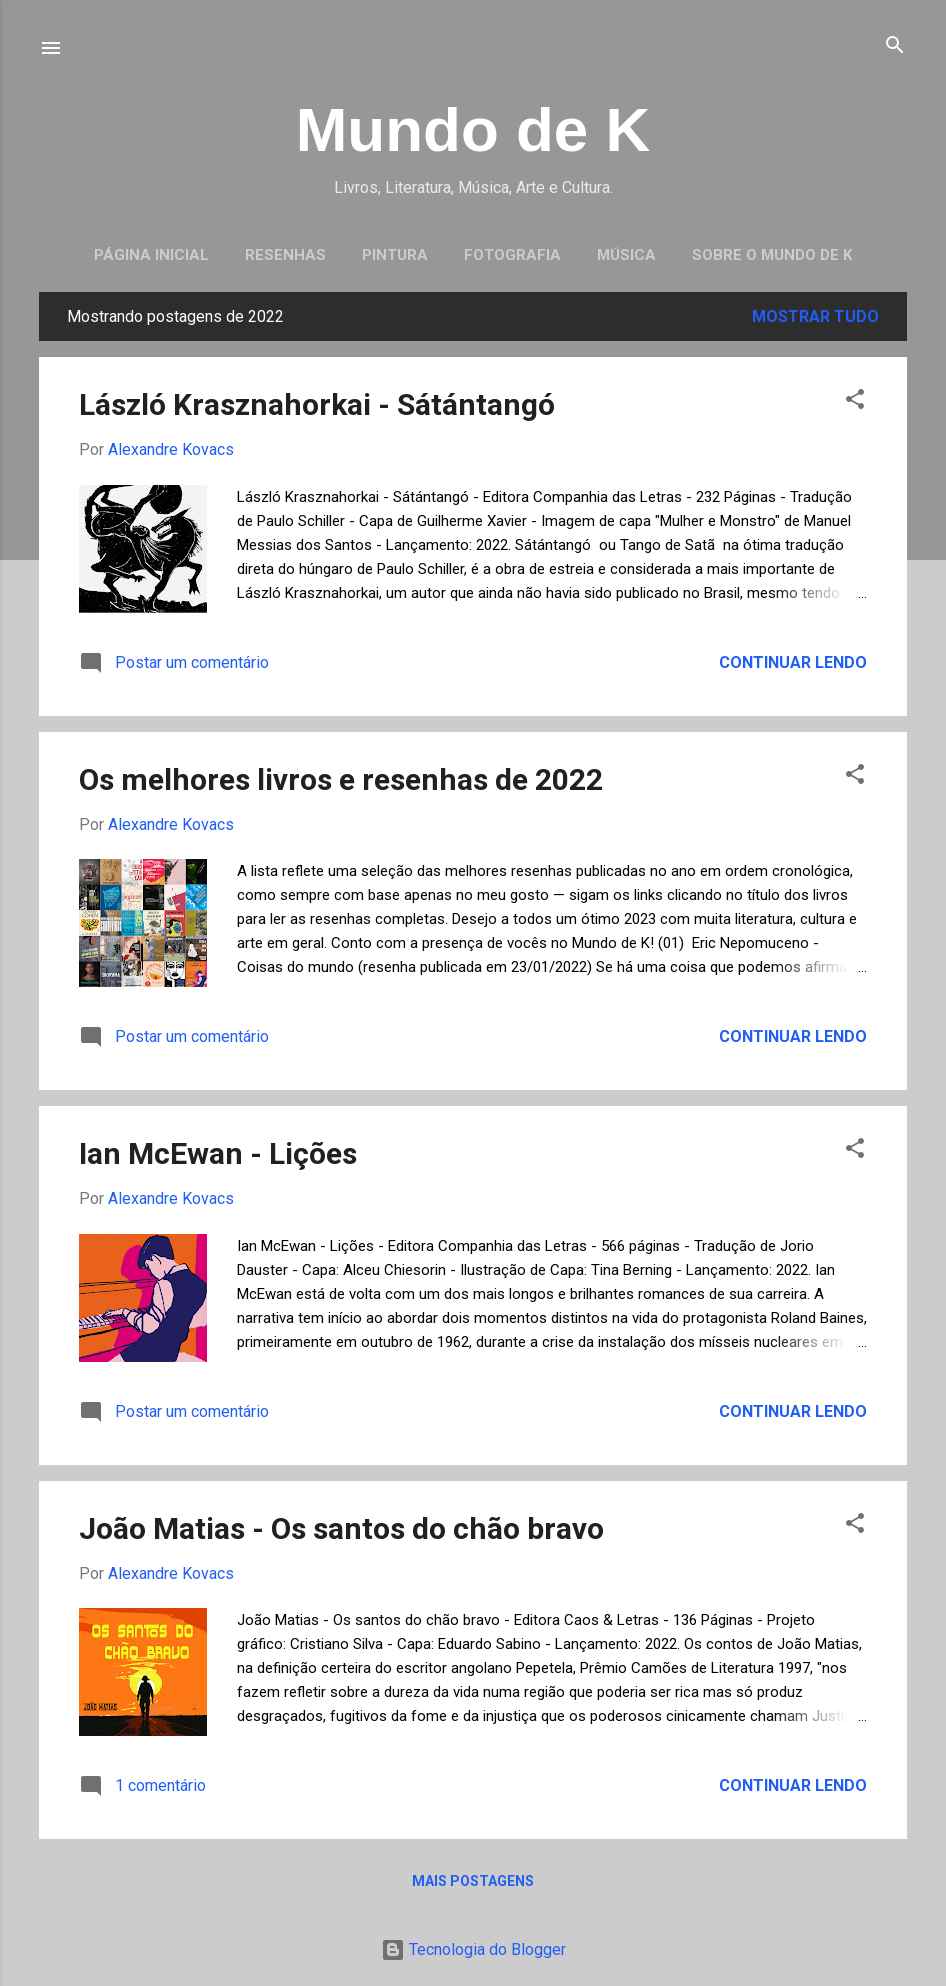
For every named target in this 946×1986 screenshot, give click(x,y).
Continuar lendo (793, 662)
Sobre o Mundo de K (772, 255)
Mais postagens (473, 1881)
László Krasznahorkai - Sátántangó (317, 404)
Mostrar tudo (815, 316)
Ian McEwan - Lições (218, 1153)
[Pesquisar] (895, 46)
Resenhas (285, 255)
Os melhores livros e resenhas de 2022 (341, 779)
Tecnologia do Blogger (473, 1949)
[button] (855, 400)
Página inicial (151, 255)
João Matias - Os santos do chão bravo (341, 1528)
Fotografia (512, 255)
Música (626, 255)
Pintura (395, 255)
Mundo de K (473, 129)
